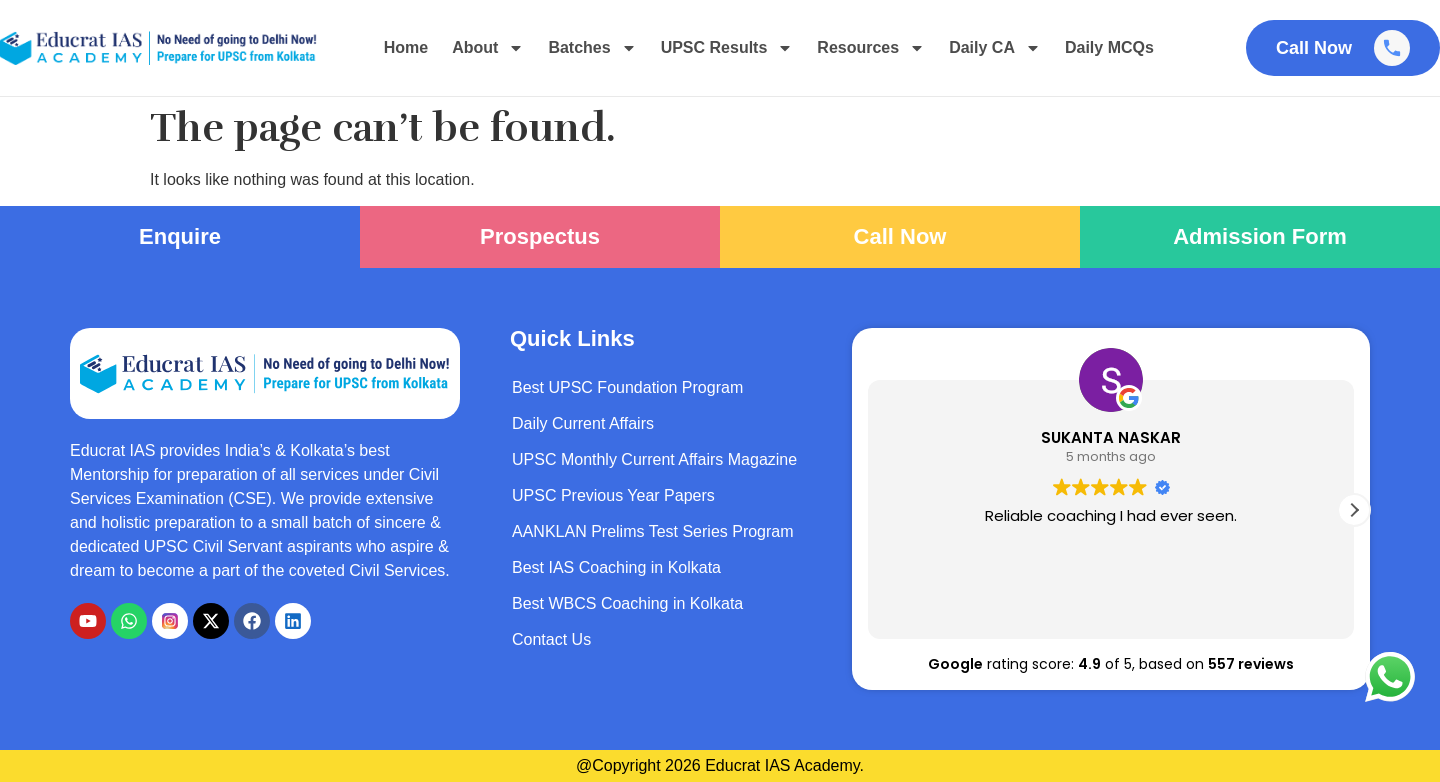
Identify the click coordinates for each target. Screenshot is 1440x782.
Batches (592, 48)
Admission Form (1260, 236)
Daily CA (995, 48)
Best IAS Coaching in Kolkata (616, 567)
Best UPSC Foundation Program (627, 387)
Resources (871, 48)
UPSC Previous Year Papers (613, 495)
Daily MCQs (1109, 47)
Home (406, 47)
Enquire (180, 236)
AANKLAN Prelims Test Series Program (653, 531)
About (488, 48)
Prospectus (540, 236)
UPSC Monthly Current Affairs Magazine (654, 459)
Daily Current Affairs (583, 423)
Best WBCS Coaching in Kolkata (627, 603)
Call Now (900, 236)
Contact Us (551, 639)
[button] (1354, 510)
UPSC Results (727, 48)
